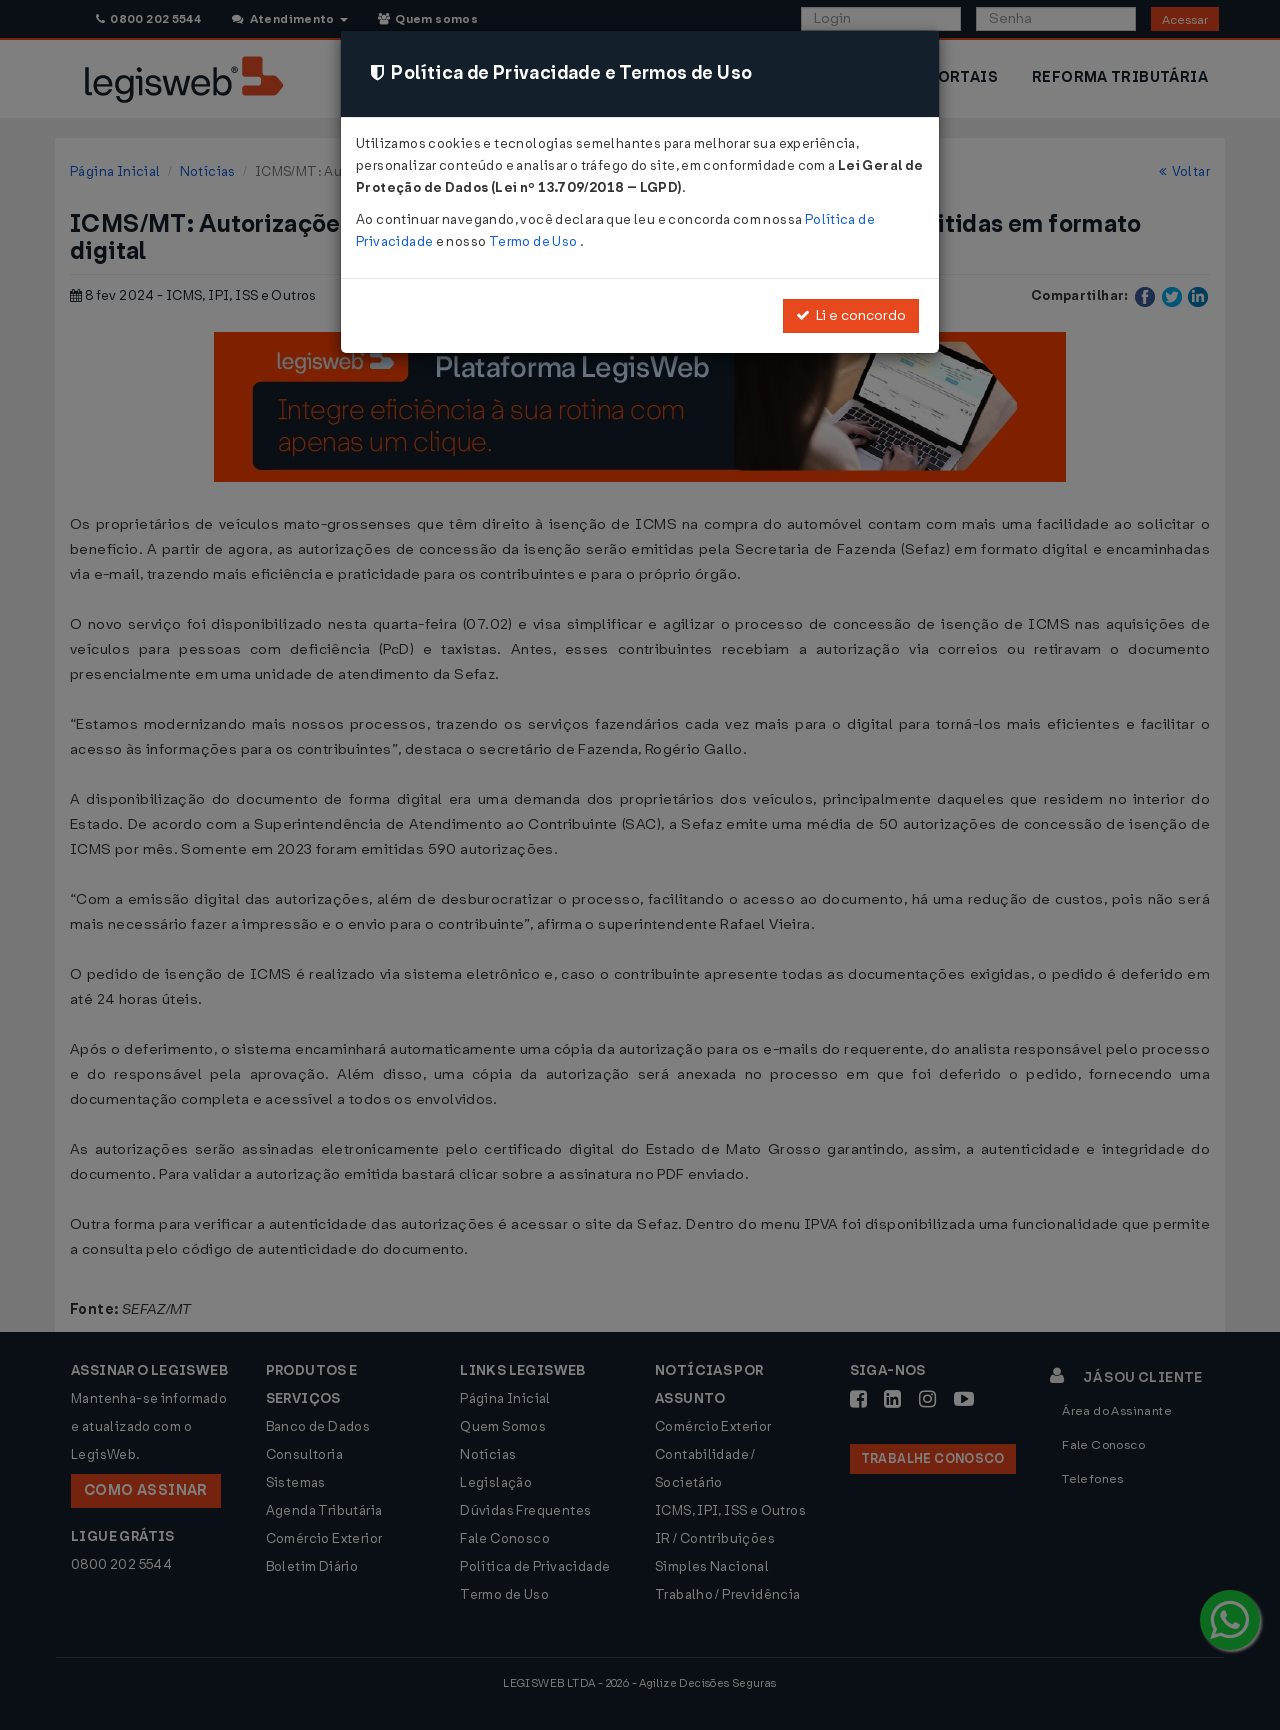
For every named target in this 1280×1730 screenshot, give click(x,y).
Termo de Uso (534, 241)
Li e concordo (851, 315)
